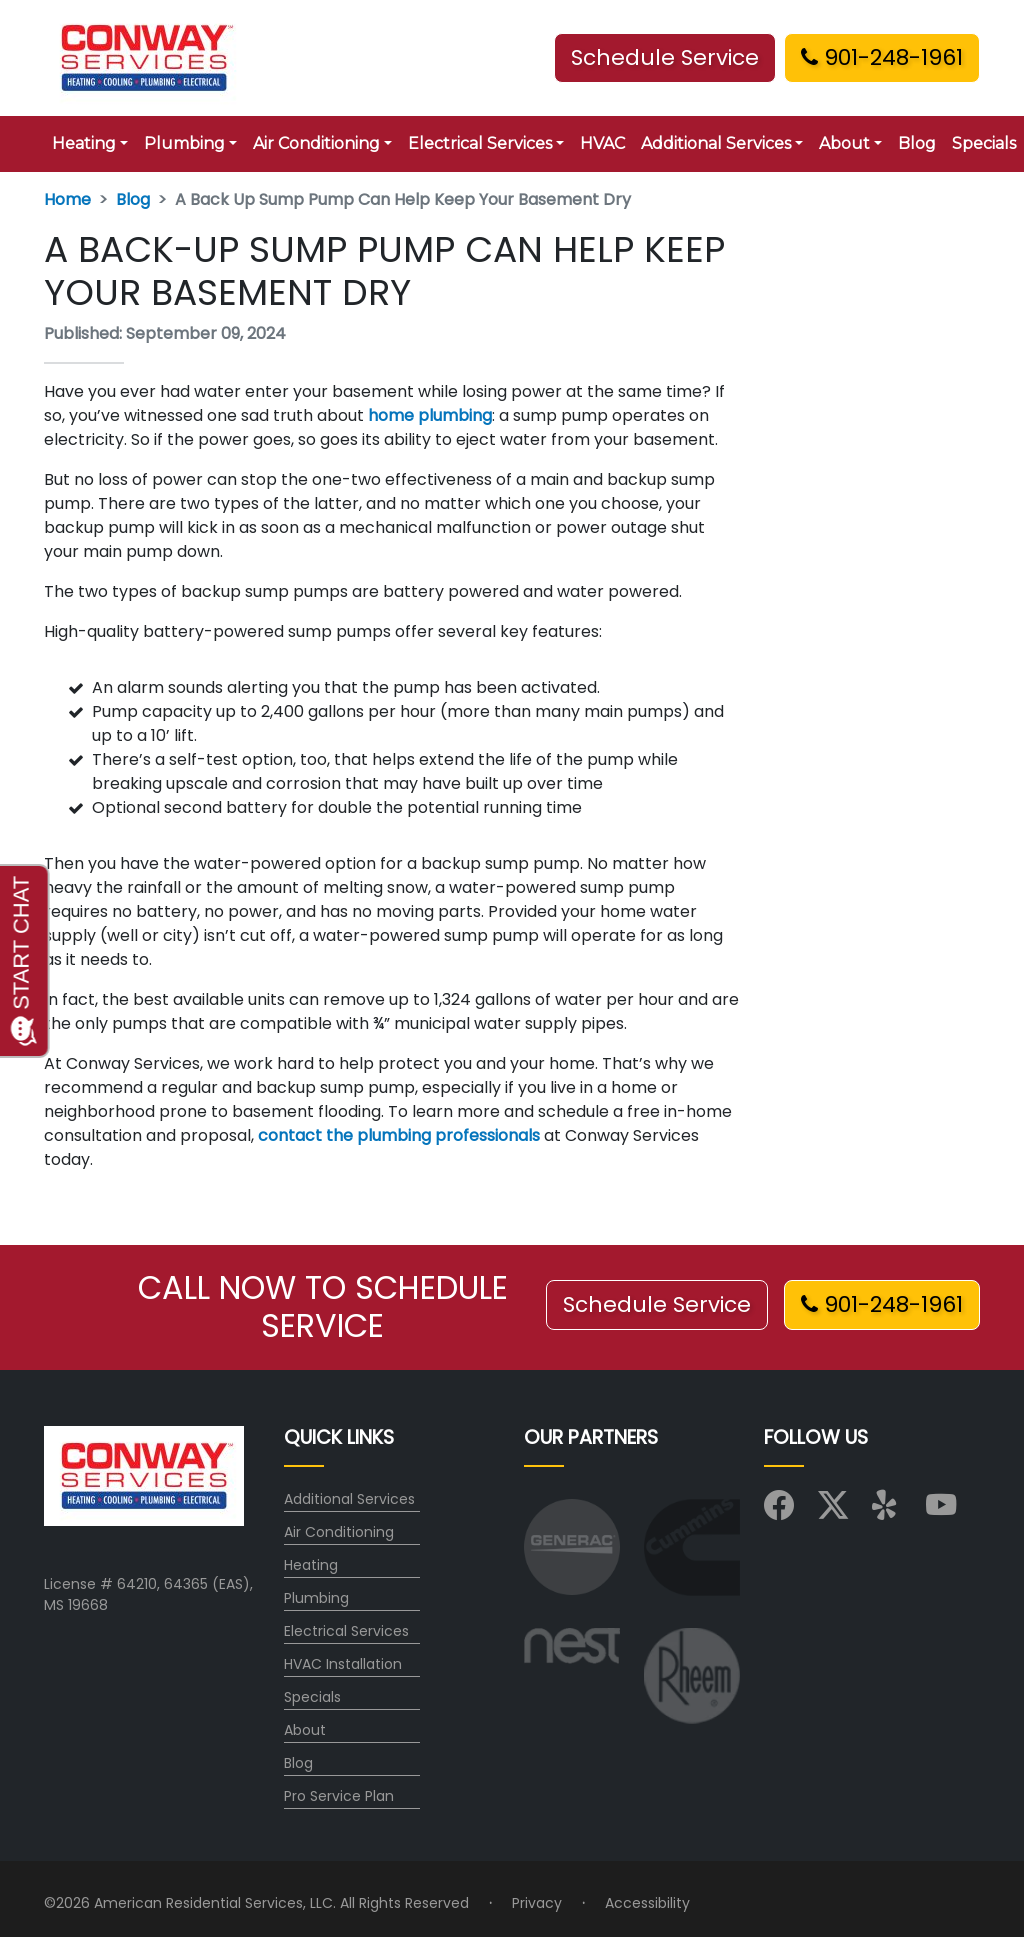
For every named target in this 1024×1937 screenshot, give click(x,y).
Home (67, 199)
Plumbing (316, 1598)
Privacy (537, 1903)
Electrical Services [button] (480, 143)
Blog (917, 143)
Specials (312, 1697)
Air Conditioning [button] (316, 143)
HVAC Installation (343, 1664)
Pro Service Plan (339, 1796)
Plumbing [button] (184, 143)
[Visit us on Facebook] (779, 1511)
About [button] (844, 143)
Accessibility (647, 1903)
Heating (311, 1565)
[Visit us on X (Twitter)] (833, 1511)
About (305, 1730)
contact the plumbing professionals (399, 1135)
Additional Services (349, 1499)
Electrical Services (346, 1631)
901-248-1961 (882, 57)
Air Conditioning (339, 1532)
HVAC (602, 143)
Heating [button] (84, 143)
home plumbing (430, 415)
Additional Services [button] (716, 143)
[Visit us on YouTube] (941, 1511)
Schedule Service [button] (665, 57)
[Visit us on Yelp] (887, 1511)
